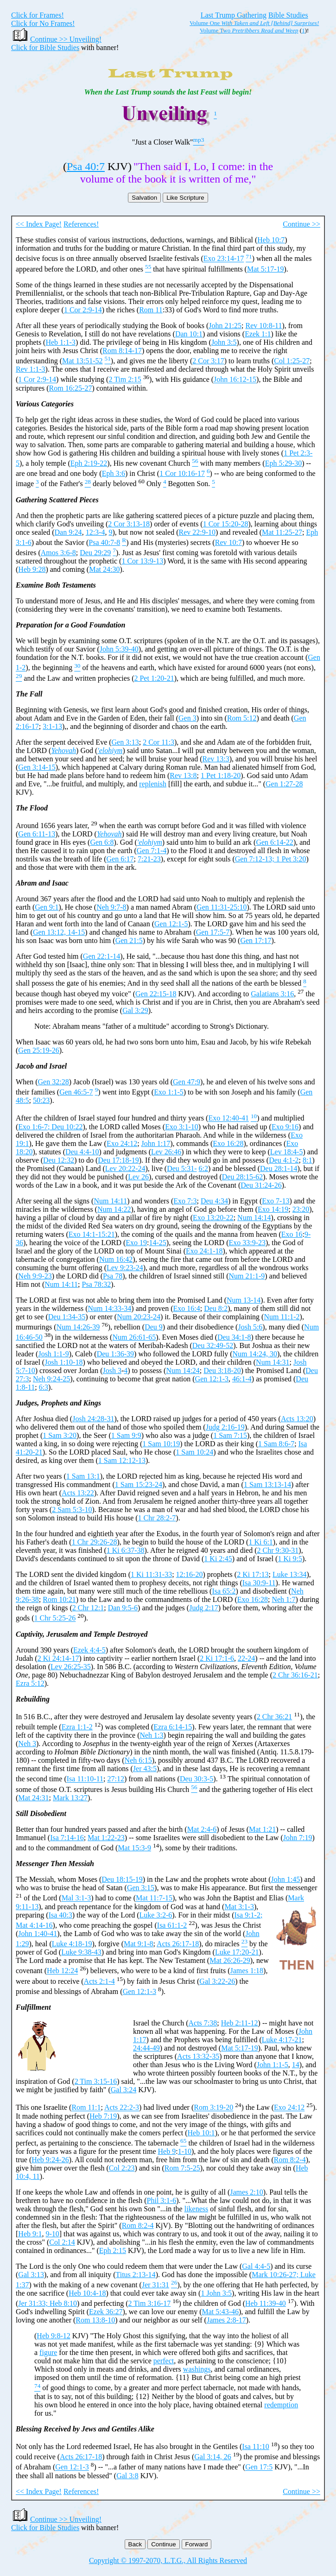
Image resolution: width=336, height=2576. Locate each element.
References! (81, 224)
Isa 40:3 (60, 1915)
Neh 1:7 (283, 1599)
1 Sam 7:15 (230, 1435)
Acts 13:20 (297, 1419)
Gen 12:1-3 (211, 1379)
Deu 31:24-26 (261, 1185)
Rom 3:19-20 (213, 2108)
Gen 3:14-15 (36, 767)
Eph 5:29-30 (283, 463)
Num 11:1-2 (281, 1317)
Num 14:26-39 (78, 1327)
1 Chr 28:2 (154, 1518)
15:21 (106, 1234)
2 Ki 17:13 (252, 1574)
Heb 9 (167, 2151)
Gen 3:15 (140, 1888)
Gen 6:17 (120, 859)
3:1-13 (52, 726)
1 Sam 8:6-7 (276, 1444)
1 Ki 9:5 (290, 1559)
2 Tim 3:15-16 (96, 2081)
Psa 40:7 (86, 166)
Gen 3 (187, 718)
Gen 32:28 (53, 1082)
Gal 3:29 (135, 1010)
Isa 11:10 (255, 2446)
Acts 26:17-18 (178, 1944)
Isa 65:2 (223, 1591)
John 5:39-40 (119, 649)
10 (187, 2151)
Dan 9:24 (68, 532)
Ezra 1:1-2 (77, 1727)
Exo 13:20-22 (213, 1218)
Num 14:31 (272, 1362)
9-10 (52, 2234)
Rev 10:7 (228, 542)
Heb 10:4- (83, 2293)
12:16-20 (189, 1574)
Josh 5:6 (250, 1327)
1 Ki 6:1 (260, 1542)
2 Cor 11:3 (158, 742)
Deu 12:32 (58, 1160)
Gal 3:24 (124, 2090)
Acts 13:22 (78, 1493)
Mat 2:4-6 (202, 1829)
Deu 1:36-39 (115, 1354)
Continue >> (301, 224)
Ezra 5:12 (30, 1683)
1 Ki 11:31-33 (151, 1574)
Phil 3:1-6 (162, 2200)
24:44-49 (146, 2048)
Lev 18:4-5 (286, 1152)
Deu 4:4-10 (82, 1152)
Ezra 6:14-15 (172, 1727)
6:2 (203, 1168)
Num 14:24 (182, 1370)
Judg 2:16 (220, 1427)
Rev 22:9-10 (197, 532)
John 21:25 (225, 325)
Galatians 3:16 (272, 994)
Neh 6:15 (138, 1760)
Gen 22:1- (98, 956)
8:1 (307, 1160)
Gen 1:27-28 (284, 784)
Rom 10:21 (59, 1599)
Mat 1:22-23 (106, 1838)
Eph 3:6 (113, 473)
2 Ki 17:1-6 (217, 1658)
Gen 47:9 (186, 1082)
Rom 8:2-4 (290, 2160)
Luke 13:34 (289, 1574)
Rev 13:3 (216, 759)
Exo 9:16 (285, 1127)
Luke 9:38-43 (81, 1952)
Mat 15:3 (131, 1848)
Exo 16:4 (186, 1308)
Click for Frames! (37, 15)
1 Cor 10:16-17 (182, 473)
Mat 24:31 (33, 1798)
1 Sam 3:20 (59, 1435)
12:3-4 (95, 532)
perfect (163, 2361)
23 (262, 1243)
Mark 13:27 (70, 1798)
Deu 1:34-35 (66, 1317)
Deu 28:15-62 (242, 1177)
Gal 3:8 (127, 2476)
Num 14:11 (110, 1201)
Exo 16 (292, 1234)
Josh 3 (112, 1370)
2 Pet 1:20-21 (154, 678)
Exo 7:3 (185, 1201)
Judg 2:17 (203, 1608)
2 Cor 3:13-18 (129, 524)
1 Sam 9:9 (126, 1435)
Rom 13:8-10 (95, 2320)
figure (48, 2352)
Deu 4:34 (214, 1201)
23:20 (300, 1209)
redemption (281, 2405)
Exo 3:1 (176, 1127)
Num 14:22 (114, 1209)
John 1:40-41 (37, 1933)
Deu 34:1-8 (234, 1337)
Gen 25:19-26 (38, 1050)
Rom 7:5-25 (182, 2168)
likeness (196, 2209)
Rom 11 (151, 310)
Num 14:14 (254, 1218)
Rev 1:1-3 (30, 369)
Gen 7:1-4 (151, 850)
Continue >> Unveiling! (65, 39)
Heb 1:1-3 (60, 342)
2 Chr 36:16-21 (295, 1675)
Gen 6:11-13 (36, 834)
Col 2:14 (62, 2242)
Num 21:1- (244, 1276)
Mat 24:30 (104, 569)
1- (181, 2151)
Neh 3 (27, 1743)
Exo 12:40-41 (228, 1118)
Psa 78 (112, 1276)
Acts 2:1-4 (99, 1981)
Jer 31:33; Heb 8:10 (47, 2303)
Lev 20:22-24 (125, 1168)
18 (219, 1251)
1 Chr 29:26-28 (94, 1542)
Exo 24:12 (122, 1143)
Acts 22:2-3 (121, 2108)
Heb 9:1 (30, 2234)
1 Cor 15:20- (222, 524)
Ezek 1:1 (258, 334)
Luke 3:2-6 (155, 1915)
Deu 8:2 (216, 1308)
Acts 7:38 (203, 2023)
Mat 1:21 (262, 1829)
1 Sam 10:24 (194, 1452)
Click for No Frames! (43, 23)
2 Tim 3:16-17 (149, 2303)
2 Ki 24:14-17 (58, 1658)
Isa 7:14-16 (66, 1838)
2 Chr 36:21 (274, 1717)
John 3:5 (224, 342)
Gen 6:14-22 (274, 842)
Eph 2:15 (112, 2250)
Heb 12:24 (62, 1971)
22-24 (246, 1658)
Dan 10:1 (189, 334)
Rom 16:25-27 (70, 388)
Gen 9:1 (46, 907)
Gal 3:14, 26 (212, 2457)
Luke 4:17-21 (282, 2040)
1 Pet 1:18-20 (221, 775)
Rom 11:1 (86, 2108)
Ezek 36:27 (105, 2312)
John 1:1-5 (272, 2065)
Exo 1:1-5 (169, 1092)
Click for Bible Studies (45, 47)
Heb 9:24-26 (50, 2160)
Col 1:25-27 (292, 361)
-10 (193, 1127)
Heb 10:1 (201, 2133)
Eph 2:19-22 (89, 463)
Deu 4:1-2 (283, 1160)
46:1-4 (242, 1379)
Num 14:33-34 (110, 1308)
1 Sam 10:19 (161, 1444)
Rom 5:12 (242, 718)
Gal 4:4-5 (256, 2266)
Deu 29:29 (95, 553)
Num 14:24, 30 (254, 1354)
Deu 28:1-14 (278, 1168)
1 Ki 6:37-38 (126, 1550)
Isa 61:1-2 (172, 1925)
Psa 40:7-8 (104, 542)
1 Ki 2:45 (218, 1559)
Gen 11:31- (213, 907)
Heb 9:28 (31, 569)
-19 (239, 1427)
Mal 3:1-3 (76, 1898)
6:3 (43, 1387)
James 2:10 (246, 2192)
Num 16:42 (116, 1259)
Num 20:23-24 (138, 1317)
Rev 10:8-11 (263, 325)
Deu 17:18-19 (118, 1160)
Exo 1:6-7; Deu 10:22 (50, 1127)
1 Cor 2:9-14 (83, 310)
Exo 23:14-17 (223, 259)
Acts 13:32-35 (198, 2056)
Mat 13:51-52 (82, 361)
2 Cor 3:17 (208, 361)
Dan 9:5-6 (123, 1608)
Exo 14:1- (83, 1234)
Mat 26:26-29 (229, 1960)
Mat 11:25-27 (282, 532)
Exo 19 (136, 1243)
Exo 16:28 (228, 1143)
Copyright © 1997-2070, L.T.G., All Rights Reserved (168, 2560)
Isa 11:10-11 (85, 1779)
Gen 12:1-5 (171, 924)
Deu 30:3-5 (196, 1779)
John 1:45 (285, 1879)
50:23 (41, 1100)
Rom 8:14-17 (122, 350)
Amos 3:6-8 (58, 553)
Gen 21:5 (129, 940)
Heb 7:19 (103, 2116)
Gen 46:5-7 (76, 1092)
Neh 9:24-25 (51, 1379)
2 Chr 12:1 (88, 1608)
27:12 (115, 1779)
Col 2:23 (122, 2168)
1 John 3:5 (216, 2293)
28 (244, 524)
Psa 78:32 (96, 1284)
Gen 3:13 (125, 742)
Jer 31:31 (155, 2285)
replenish (152, 784)
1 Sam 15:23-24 (138, 1484)
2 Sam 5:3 (67, 1509)
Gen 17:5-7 (212, 932)
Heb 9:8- (50, 2336)
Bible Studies (288, 15)
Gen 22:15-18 (155, 994)
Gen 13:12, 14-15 (59, 932)
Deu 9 (154, 1327)
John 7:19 (297, 1838)
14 (116, 956)
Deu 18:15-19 (121, 1879)
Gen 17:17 (255, 940)
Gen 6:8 (102, 842)
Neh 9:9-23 (34, 1276)
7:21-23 (149, 859)
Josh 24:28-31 (93, 1419)
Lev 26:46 (166, 1152)
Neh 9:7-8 (111, 907)
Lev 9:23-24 (125, 1268)
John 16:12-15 (235, 380)
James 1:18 (247, 1971)
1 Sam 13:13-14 (267, 1484)
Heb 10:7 (271, 240)
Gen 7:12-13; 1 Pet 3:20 (270, 859)
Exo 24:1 (199, 1251)
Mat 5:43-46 (220, 2312)
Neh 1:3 (151, 1735)
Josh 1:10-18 (63, 1362)
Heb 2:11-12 (239, 2023)
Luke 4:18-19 (72, 1944)
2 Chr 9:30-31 (278, 1550)
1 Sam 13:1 (83, 1476)
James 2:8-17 (226, 2320)
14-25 (157, 1243)
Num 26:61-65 (134, 1337)
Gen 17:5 (259, 2467)
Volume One (254, 22)
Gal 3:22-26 (217, 1981)
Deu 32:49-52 (212, 1345)
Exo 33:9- (243, 1243)
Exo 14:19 (273, 1209)
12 (66, 2336)
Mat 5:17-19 (265, 269)
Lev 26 (138, 1177)
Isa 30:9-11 (259, 1583)
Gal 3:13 (31, 2275)
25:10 (238, 907)
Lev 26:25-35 (71, 1667)
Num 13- (240, 1300)
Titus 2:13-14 (136, 2275)
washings (197, 2369)
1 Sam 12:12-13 (122, 1460)
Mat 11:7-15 (154, 1898)
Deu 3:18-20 (222, 1370)
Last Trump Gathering (233, 15)
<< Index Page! (39, 224)
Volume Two (249, 30)
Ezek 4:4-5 (89, 1650)
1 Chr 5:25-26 (55, 1618)
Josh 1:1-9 (53, 1354)
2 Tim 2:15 (124, 380)
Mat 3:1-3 (239, 1907)
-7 (173, 1518)
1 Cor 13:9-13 (142, 561)
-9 (148, 1848)
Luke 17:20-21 (237, 1952)
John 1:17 (156, 1143)
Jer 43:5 (145, 1768)
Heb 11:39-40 (265, 2303)
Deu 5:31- (182, 1168)
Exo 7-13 (275, 1201)
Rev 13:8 (183, 775)
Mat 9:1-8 (138, 1944)
